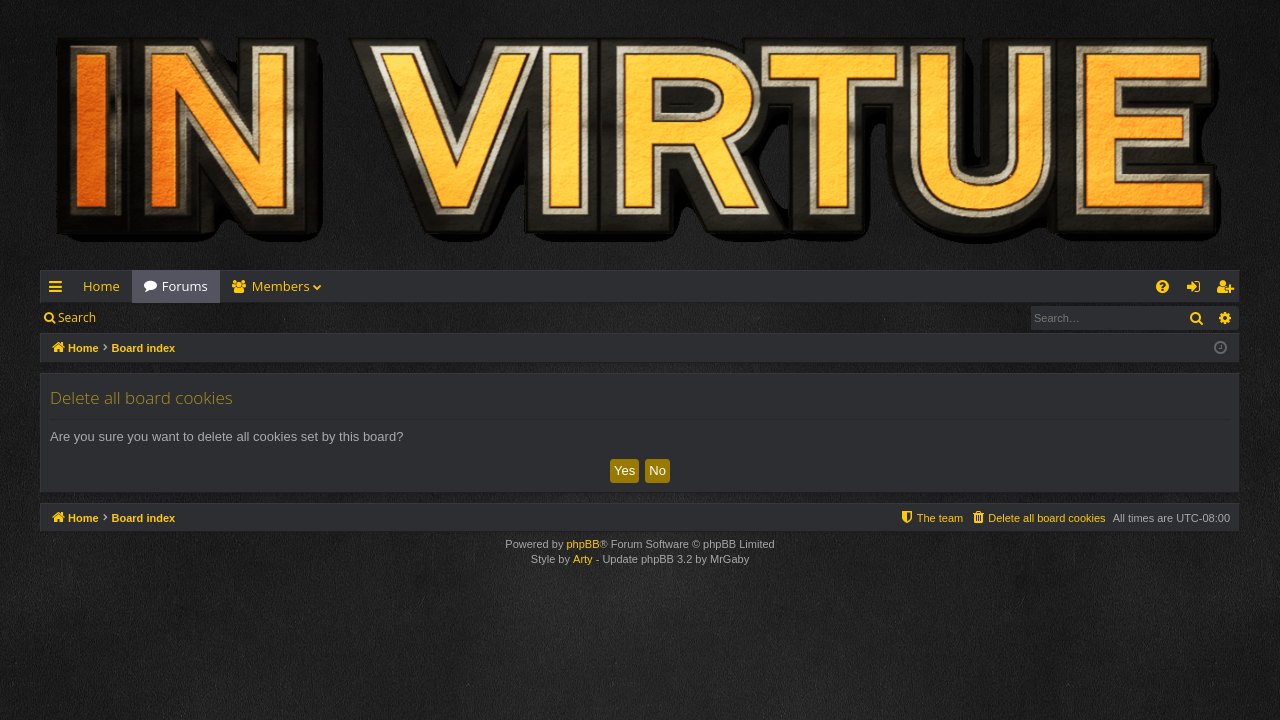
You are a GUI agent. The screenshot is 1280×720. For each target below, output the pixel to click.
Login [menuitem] (1197, 290)
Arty (583, 559)
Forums (185, 286)
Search (77, 317)
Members (281, 286)
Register (206, 317)
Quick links (59, 290)
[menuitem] (1162, 286)
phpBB (582, 544)
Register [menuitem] (1229, 290)
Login (140, 317)
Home (101, 286)
